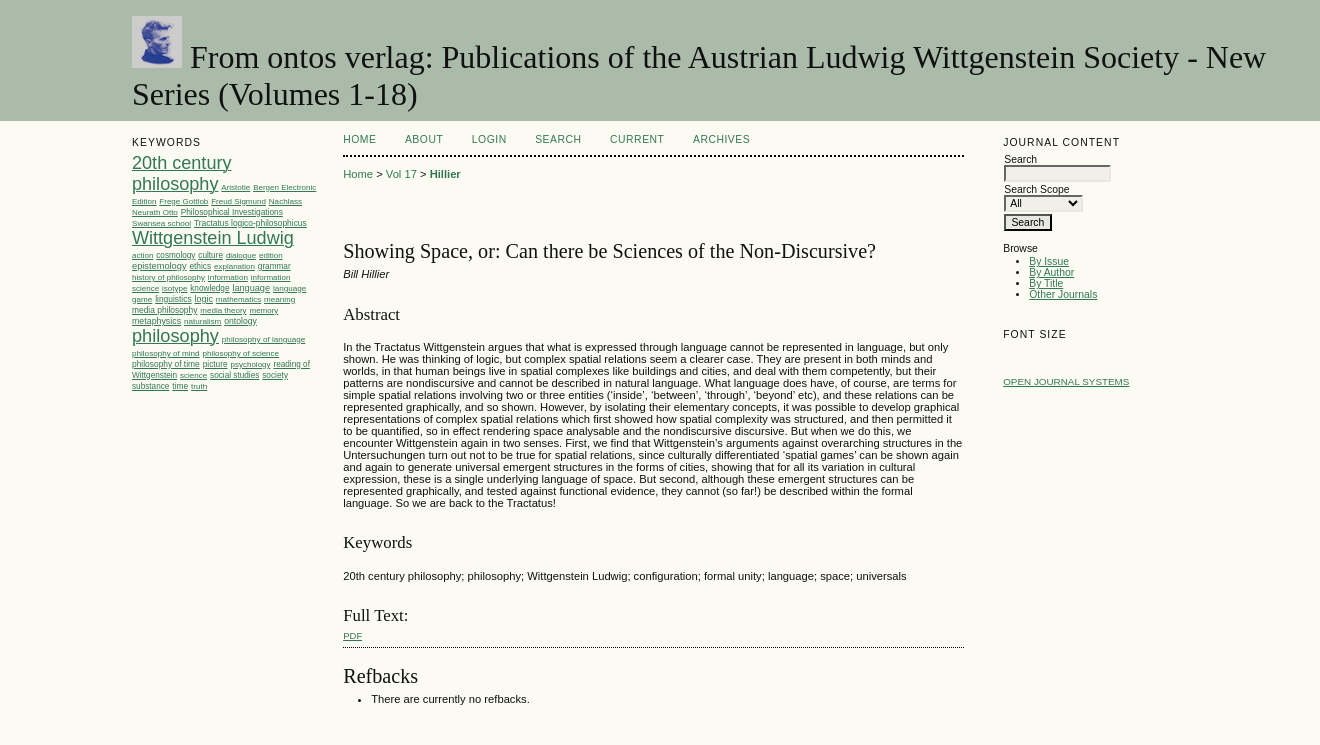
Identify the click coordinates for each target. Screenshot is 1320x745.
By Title (1046, 283)
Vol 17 (401, 174)
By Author (1051, 272)
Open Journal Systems (1066, 381)
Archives (721, 139)
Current (637, 139)
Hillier (445, 174)
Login (489, 139)
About (424, 139)
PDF (352, 635)
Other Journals (1063, 294)
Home (359, 139)
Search (558, 139)
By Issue (1049, 261)
